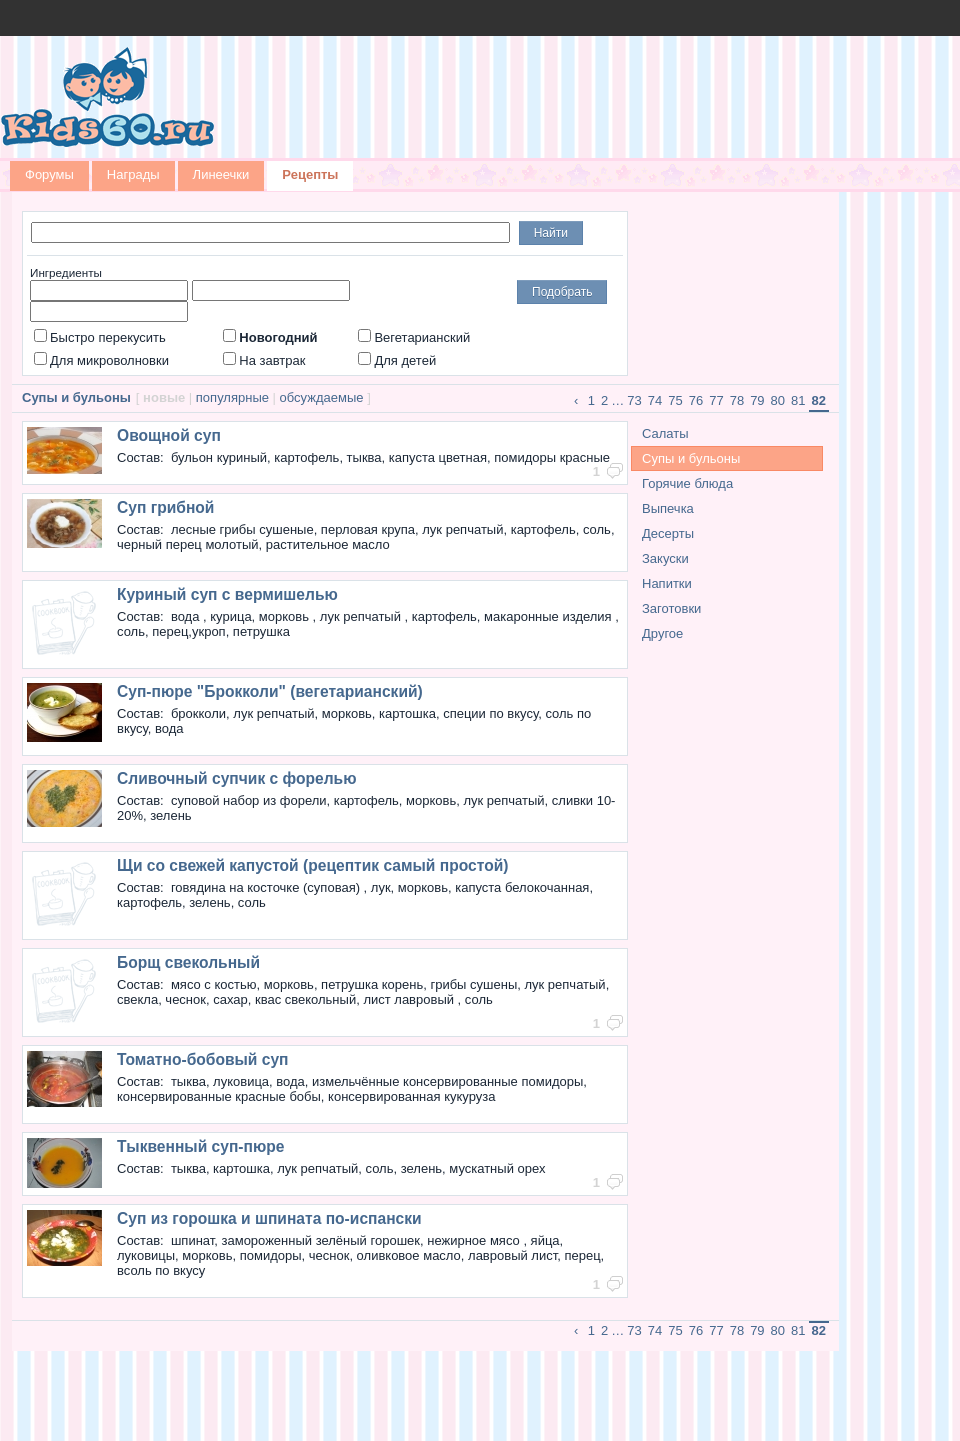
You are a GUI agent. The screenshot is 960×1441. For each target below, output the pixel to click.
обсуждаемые (322, 397)
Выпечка (668, 508)
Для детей (397, 360)
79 (757, 400)
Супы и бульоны (691, 458)
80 (778, 400)
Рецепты (310, 174)
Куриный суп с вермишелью (227, 594)
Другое (662, 633)
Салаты (665, 433)
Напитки (667, 583)
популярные (232, 397)
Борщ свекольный (188, 962)
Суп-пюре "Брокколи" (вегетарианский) (270, 691)
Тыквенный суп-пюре (200, 1146)
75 (675, 400)
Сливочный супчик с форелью (237, 778)
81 (798, 400)
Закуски (665, 558)
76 (696, 400)
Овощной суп (169, 435)
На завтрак (264, 360)
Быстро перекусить (100, 337)
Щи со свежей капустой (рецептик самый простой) (312, 865)
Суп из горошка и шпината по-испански (269, 1218)
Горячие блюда (687, 483)
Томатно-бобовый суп (203, 1059)
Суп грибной (165, 507)
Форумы (49, 174)
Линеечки (221, 174)
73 (634, 400)
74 (655, 400)
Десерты (668, 533)
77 (716, 400)
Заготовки (671, 608)
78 (737, 400)
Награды (133, 174)
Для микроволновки (101, 360)
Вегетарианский (414, 337)
